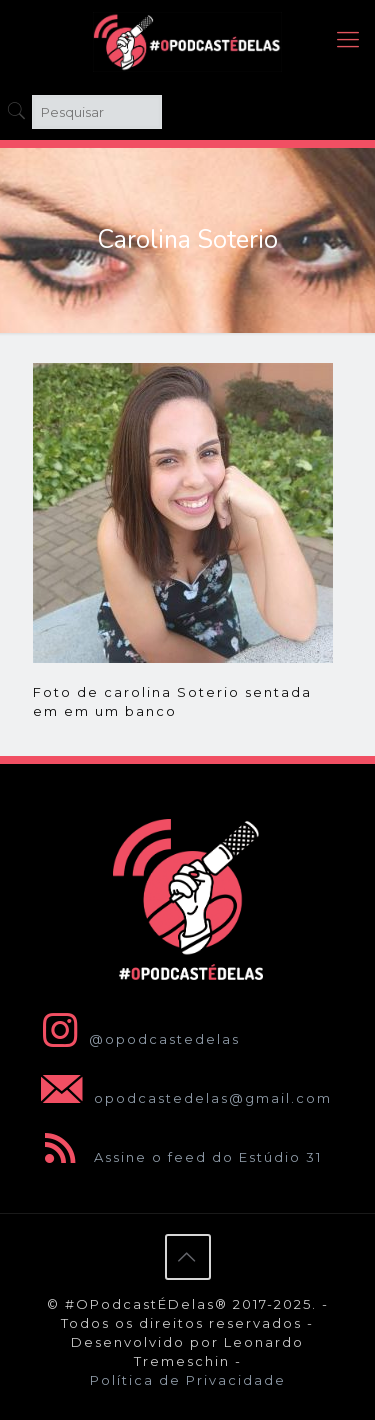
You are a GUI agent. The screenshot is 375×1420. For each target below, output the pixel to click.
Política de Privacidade (188, 1380)
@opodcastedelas (136, 1039)
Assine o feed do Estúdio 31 (177, 1157)
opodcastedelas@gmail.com (182, 1098)
